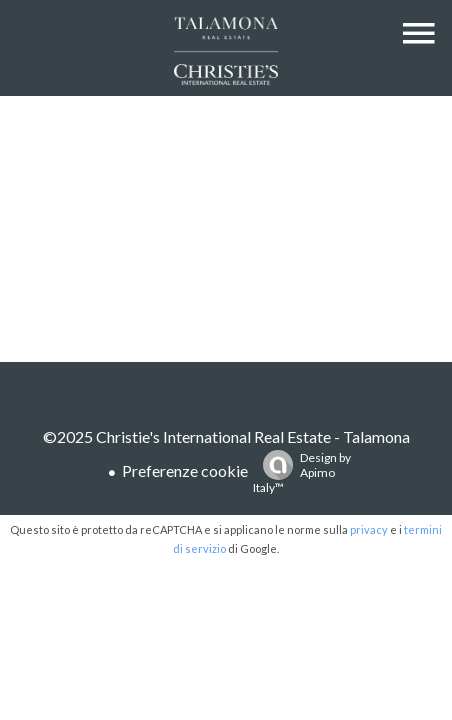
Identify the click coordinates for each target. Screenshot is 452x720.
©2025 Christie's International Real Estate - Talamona (226, 436)
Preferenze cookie (185, 470)
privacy (369, 529)
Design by (302, 472)
